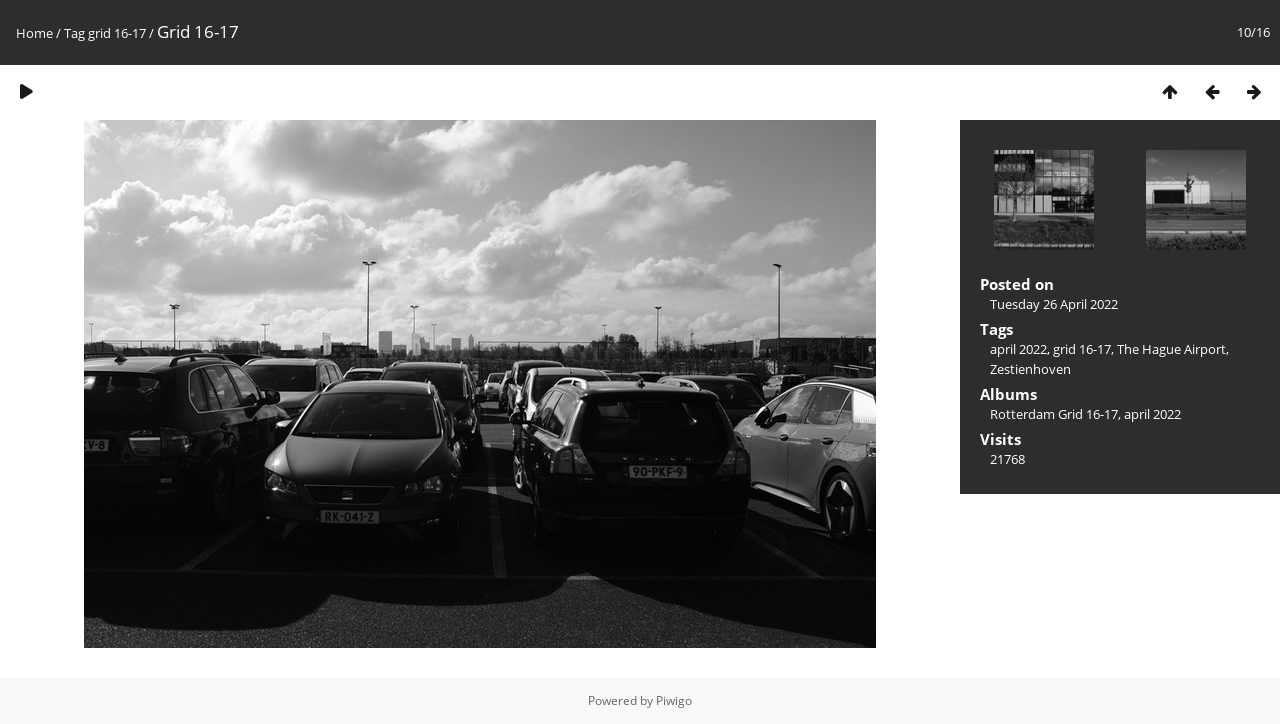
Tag (74, 33)
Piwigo (674, 700)
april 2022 (1018, 349)
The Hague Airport (1171, 349)
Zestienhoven (1030, 369)
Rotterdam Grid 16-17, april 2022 (1085, 414)
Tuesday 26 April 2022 (1054, 304)
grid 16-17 (117, 33)
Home (34, 33)
